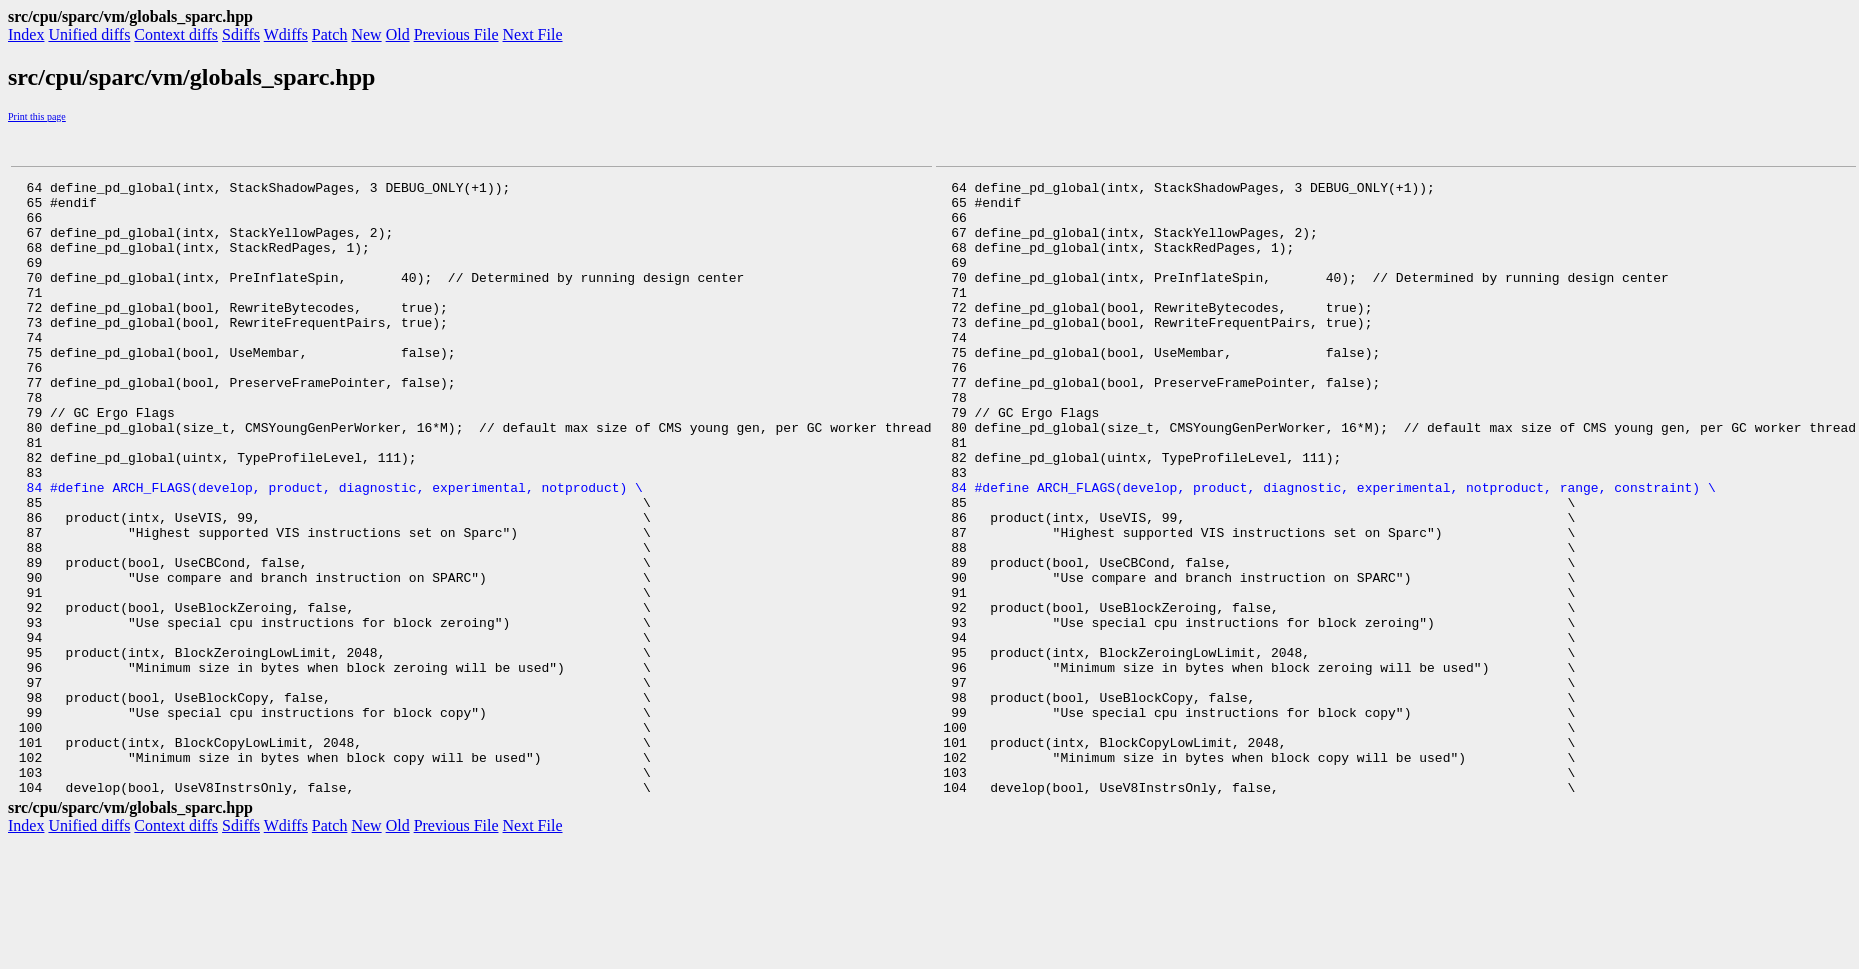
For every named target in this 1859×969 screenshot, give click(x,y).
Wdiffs (286, 34)
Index (26, 34)
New (366, 34)
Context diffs (176, 34)
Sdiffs (241, 34)
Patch (330, 34)
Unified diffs (89, 34)
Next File (533, 34)
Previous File (456, 34)
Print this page (37, 116)
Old (398, 34)
